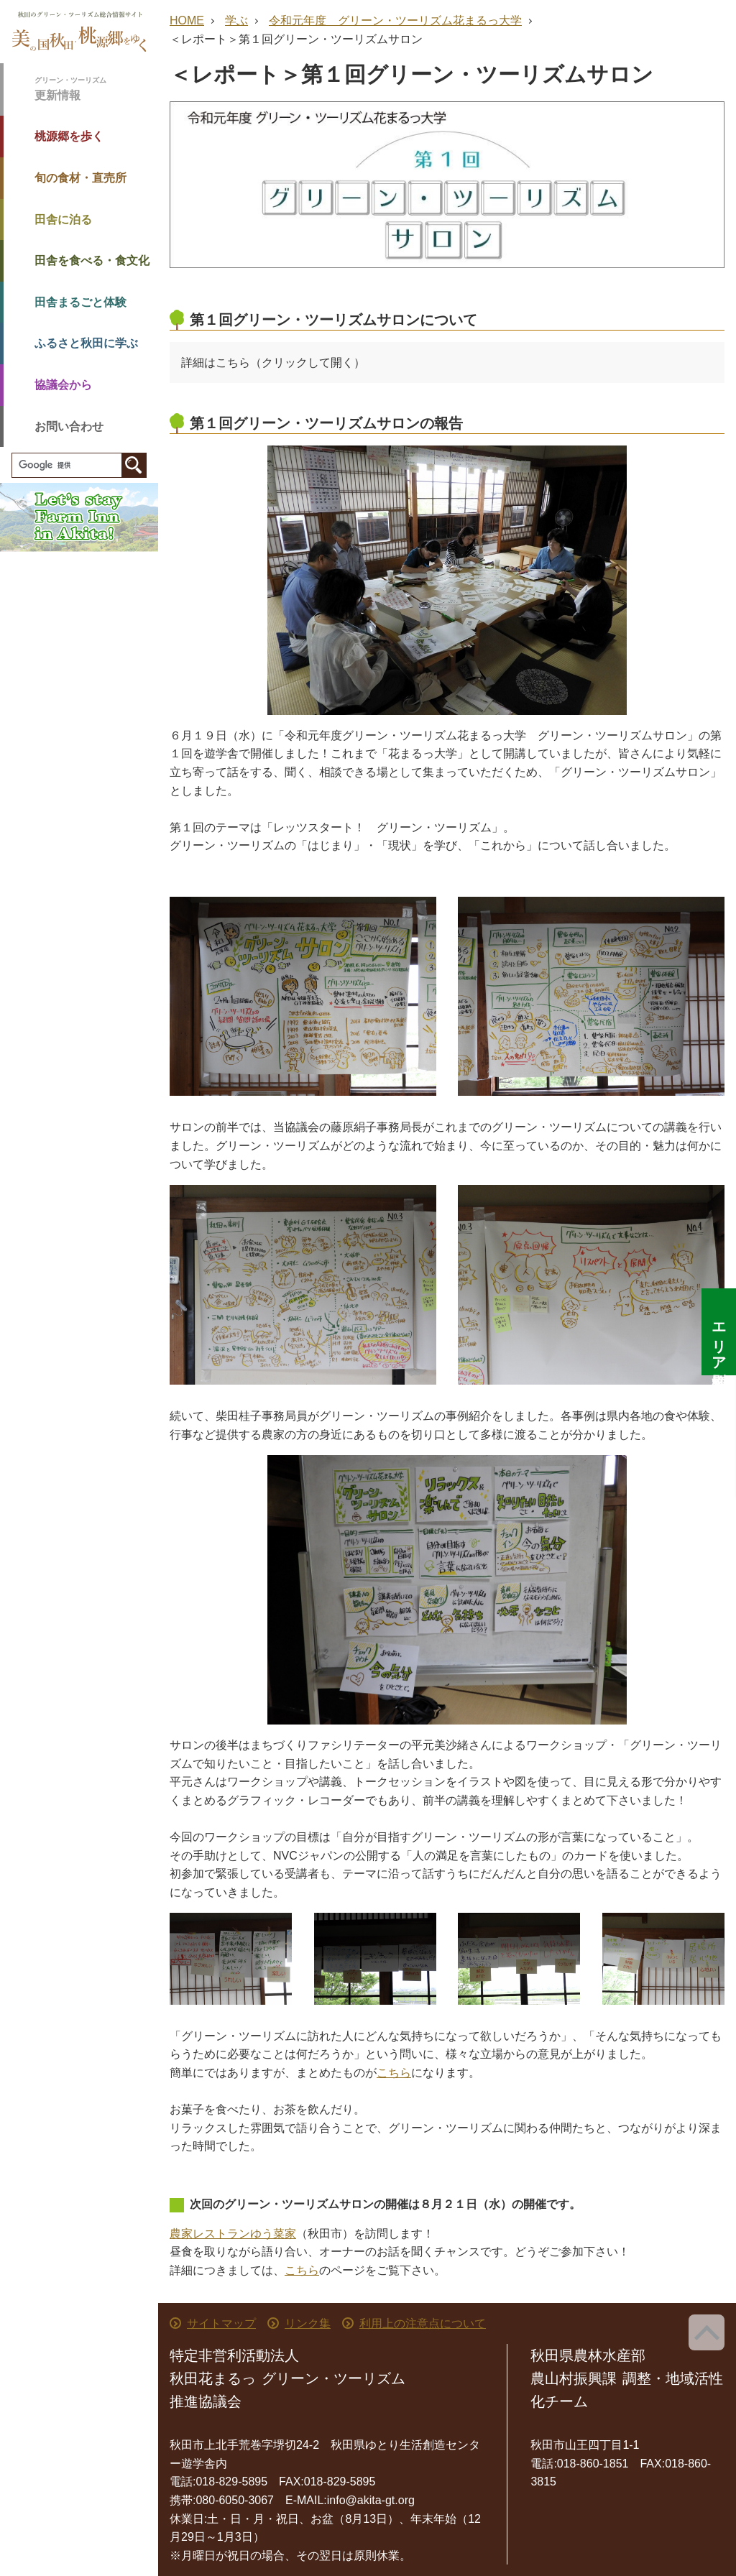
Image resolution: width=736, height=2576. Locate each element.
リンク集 (308, 2323)
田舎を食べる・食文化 (92, 260)
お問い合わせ (69, 426)
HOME (187, 20)
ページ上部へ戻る (706, 2332)
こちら (394, 2073)
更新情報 (96, 88)
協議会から (63, 385)
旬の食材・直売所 (80, 178)
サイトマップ (221, 2323)
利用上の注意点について (422, 2323)
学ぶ (236, 20)
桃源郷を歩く (69, 136)
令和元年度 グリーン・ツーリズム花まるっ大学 (395, 20)
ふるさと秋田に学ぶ (86, 343)
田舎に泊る (63, 219)
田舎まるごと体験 (80, 302)
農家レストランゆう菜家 (233, 2234)
